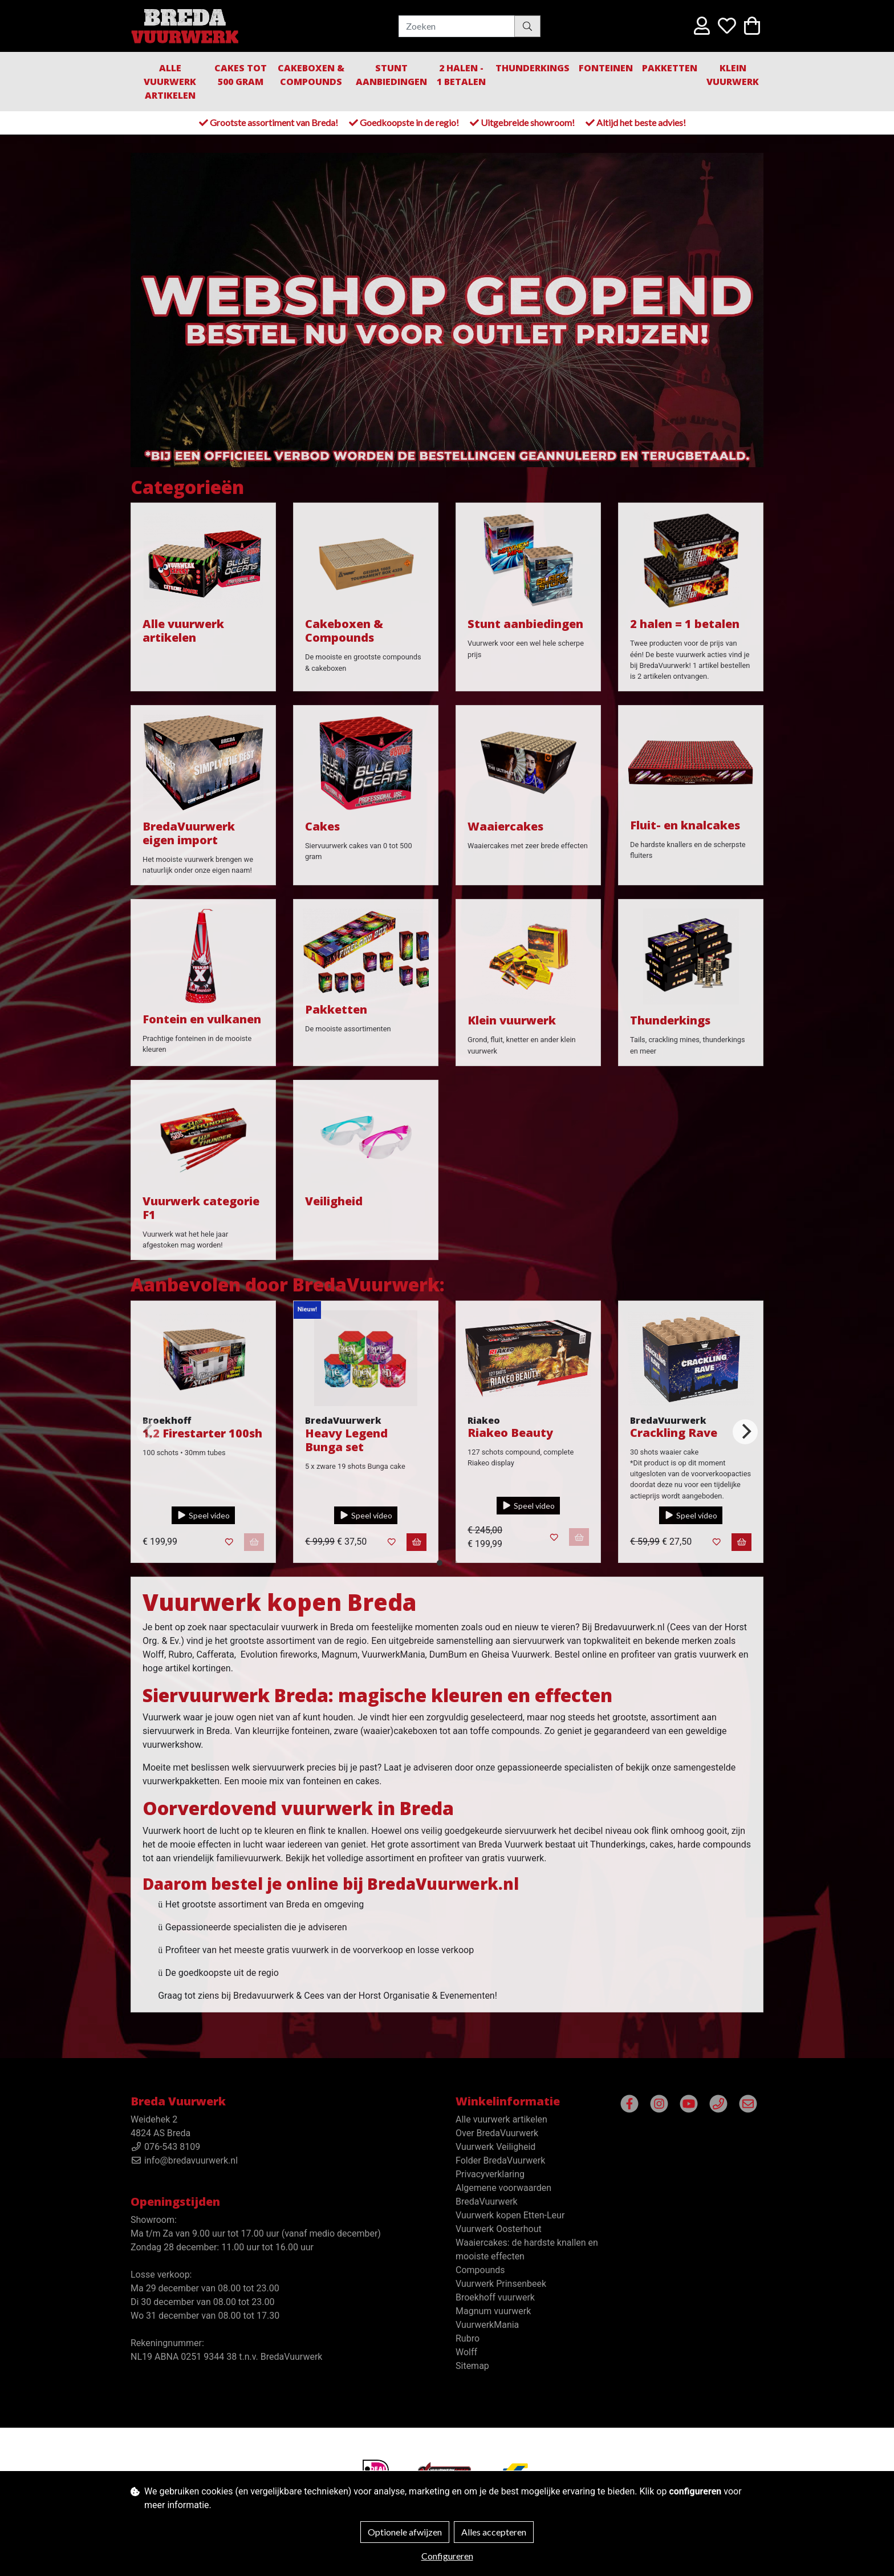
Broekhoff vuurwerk (495, 2297)
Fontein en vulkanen (202, 1019)
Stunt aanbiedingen (391, 75)
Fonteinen (606, 68)
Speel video (203, 1515)
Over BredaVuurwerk (497, 2133)
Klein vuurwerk (512, 1020)
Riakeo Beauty (510, 1432)
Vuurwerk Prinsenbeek (501, 2283)
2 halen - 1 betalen (461, 75)
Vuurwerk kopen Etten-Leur (510, 2215)
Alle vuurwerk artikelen (170, 82)
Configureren (447, 2555)
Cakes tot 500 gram (240, 75)
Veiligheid (334, 1201)
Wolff (466, 2352)
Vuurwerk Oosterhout (499, 2228)
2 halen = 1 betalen (684, 623)
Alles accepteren (493, 2531)
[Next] (745, 1431)
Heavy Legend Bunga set (346, 1440)
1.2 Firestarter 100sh (202, 1433)
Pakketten (669, 68)
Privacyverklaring (490, 2174)
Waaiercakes (505, 826)
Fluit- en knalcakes (685, 825)
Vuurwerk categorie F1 (201, 1207)
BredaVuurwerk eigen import (189, 833)
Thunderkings (532, 68)
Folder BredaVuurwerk (500, 2160)
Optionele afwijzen (405, 2531)
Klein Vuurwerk (732, 75)
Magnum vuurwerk (493, 2311)
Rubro (467, 2338)
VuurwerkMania (487, 2324)
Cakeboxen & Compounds (311, 75)
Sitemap (472, 2365)
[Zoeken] (457, 26)
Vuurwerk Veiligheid (495, 2146)
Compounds (480, 2270)
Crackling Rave (673, 1432)
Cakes (322, 826)
